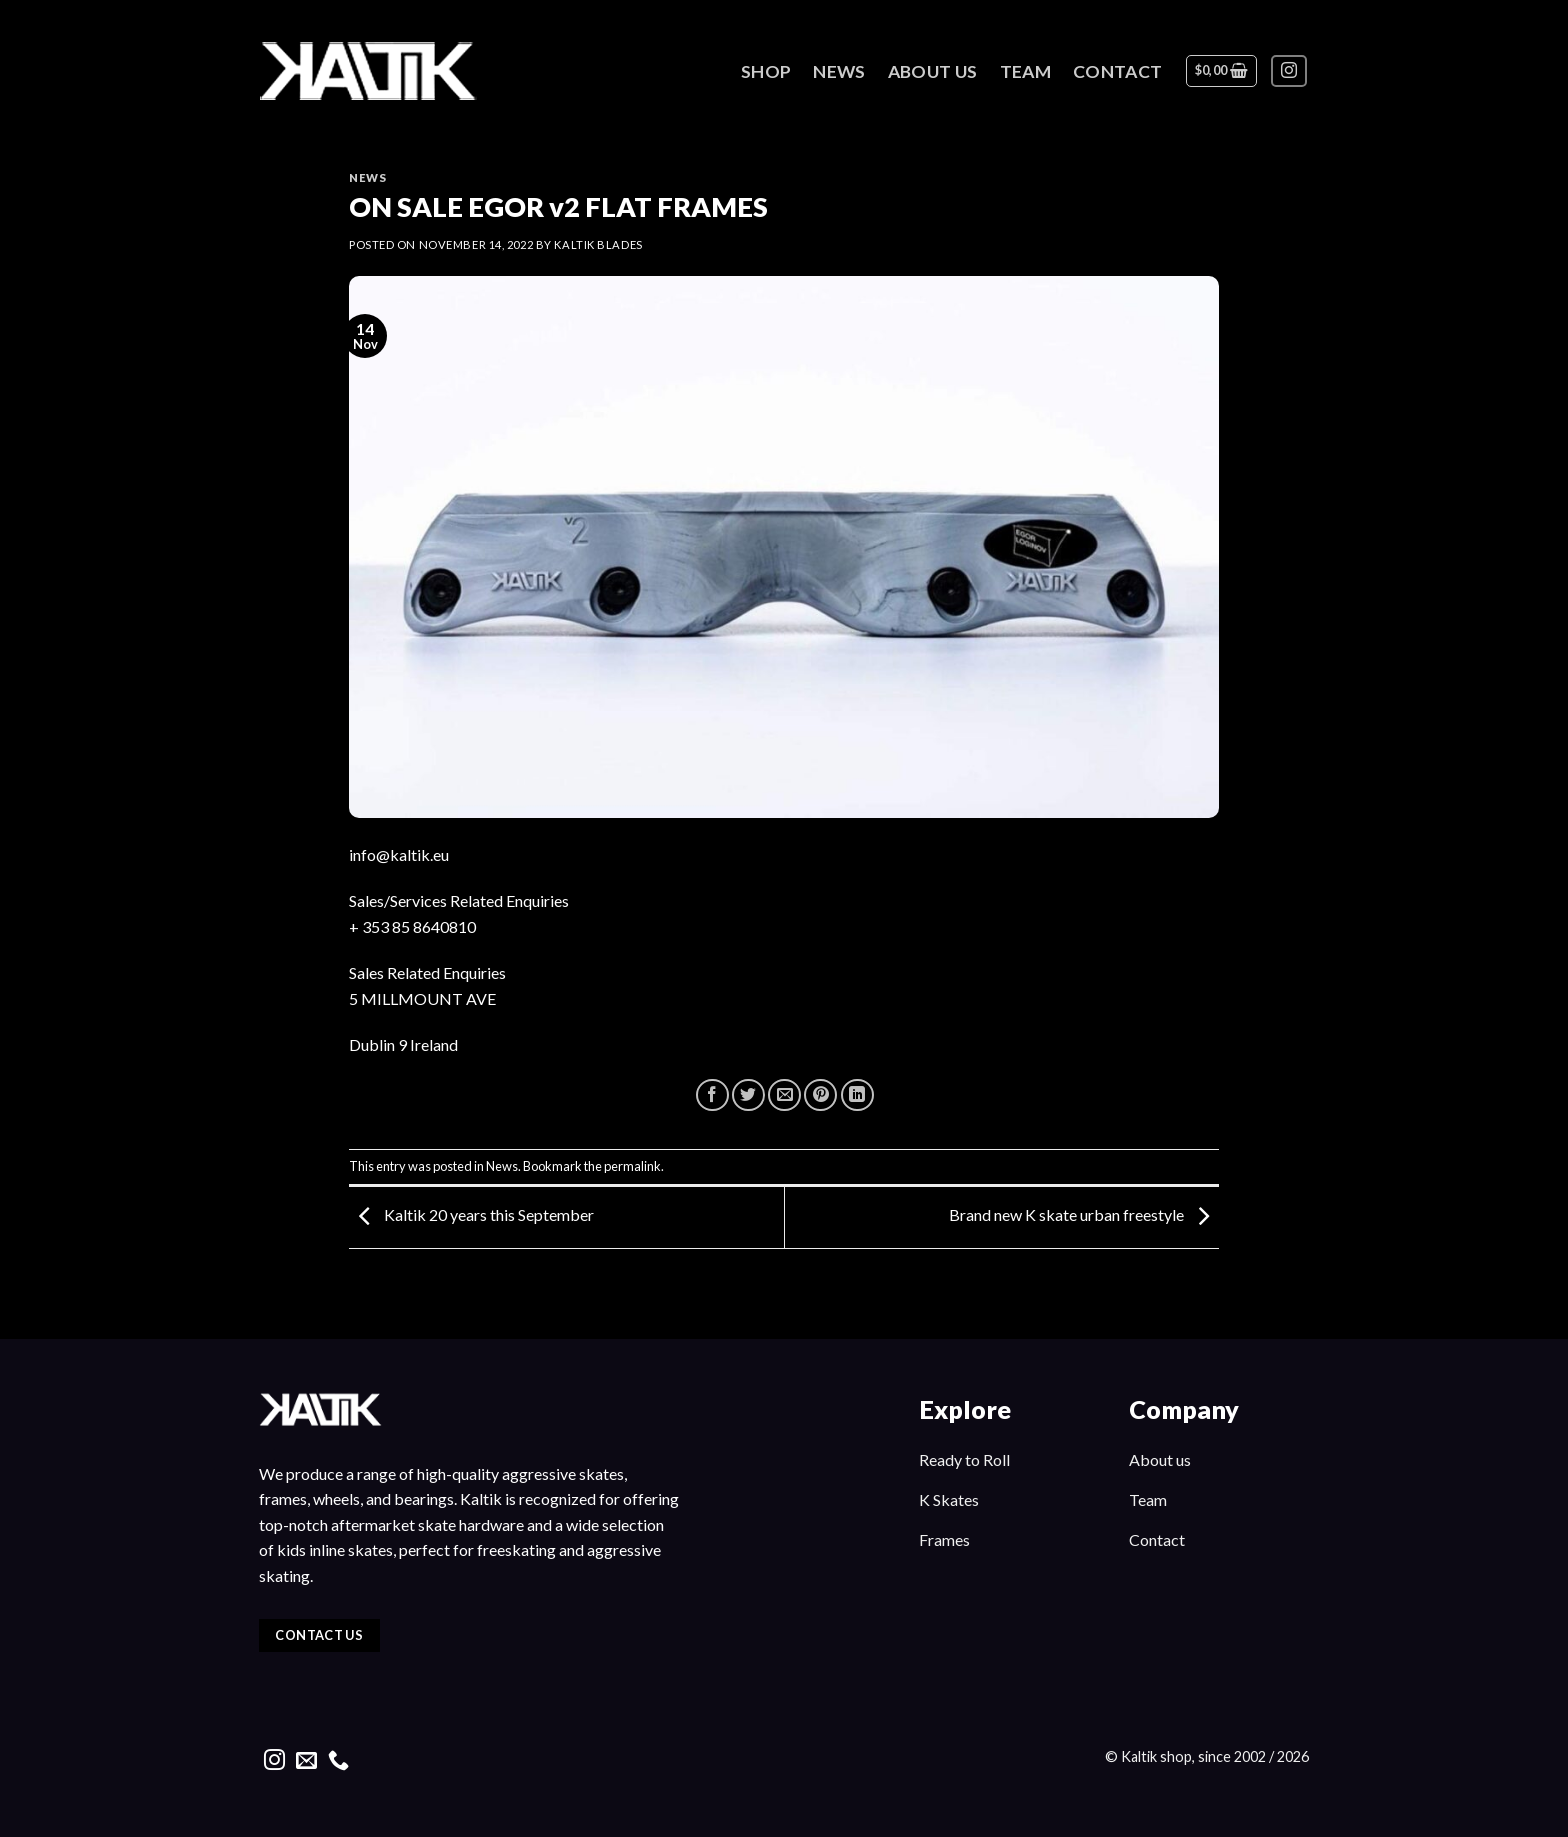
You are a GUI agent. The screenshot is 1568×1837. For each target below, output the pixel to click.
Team (1025, 71)
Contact (1117, 71)
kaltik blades (598, 244)
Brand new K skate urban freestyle (1084, 1215)
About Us (933, 71)
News (839, 71)
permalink (632, 1166)
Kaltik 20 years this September (471, 1215)
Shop (766, 71)
